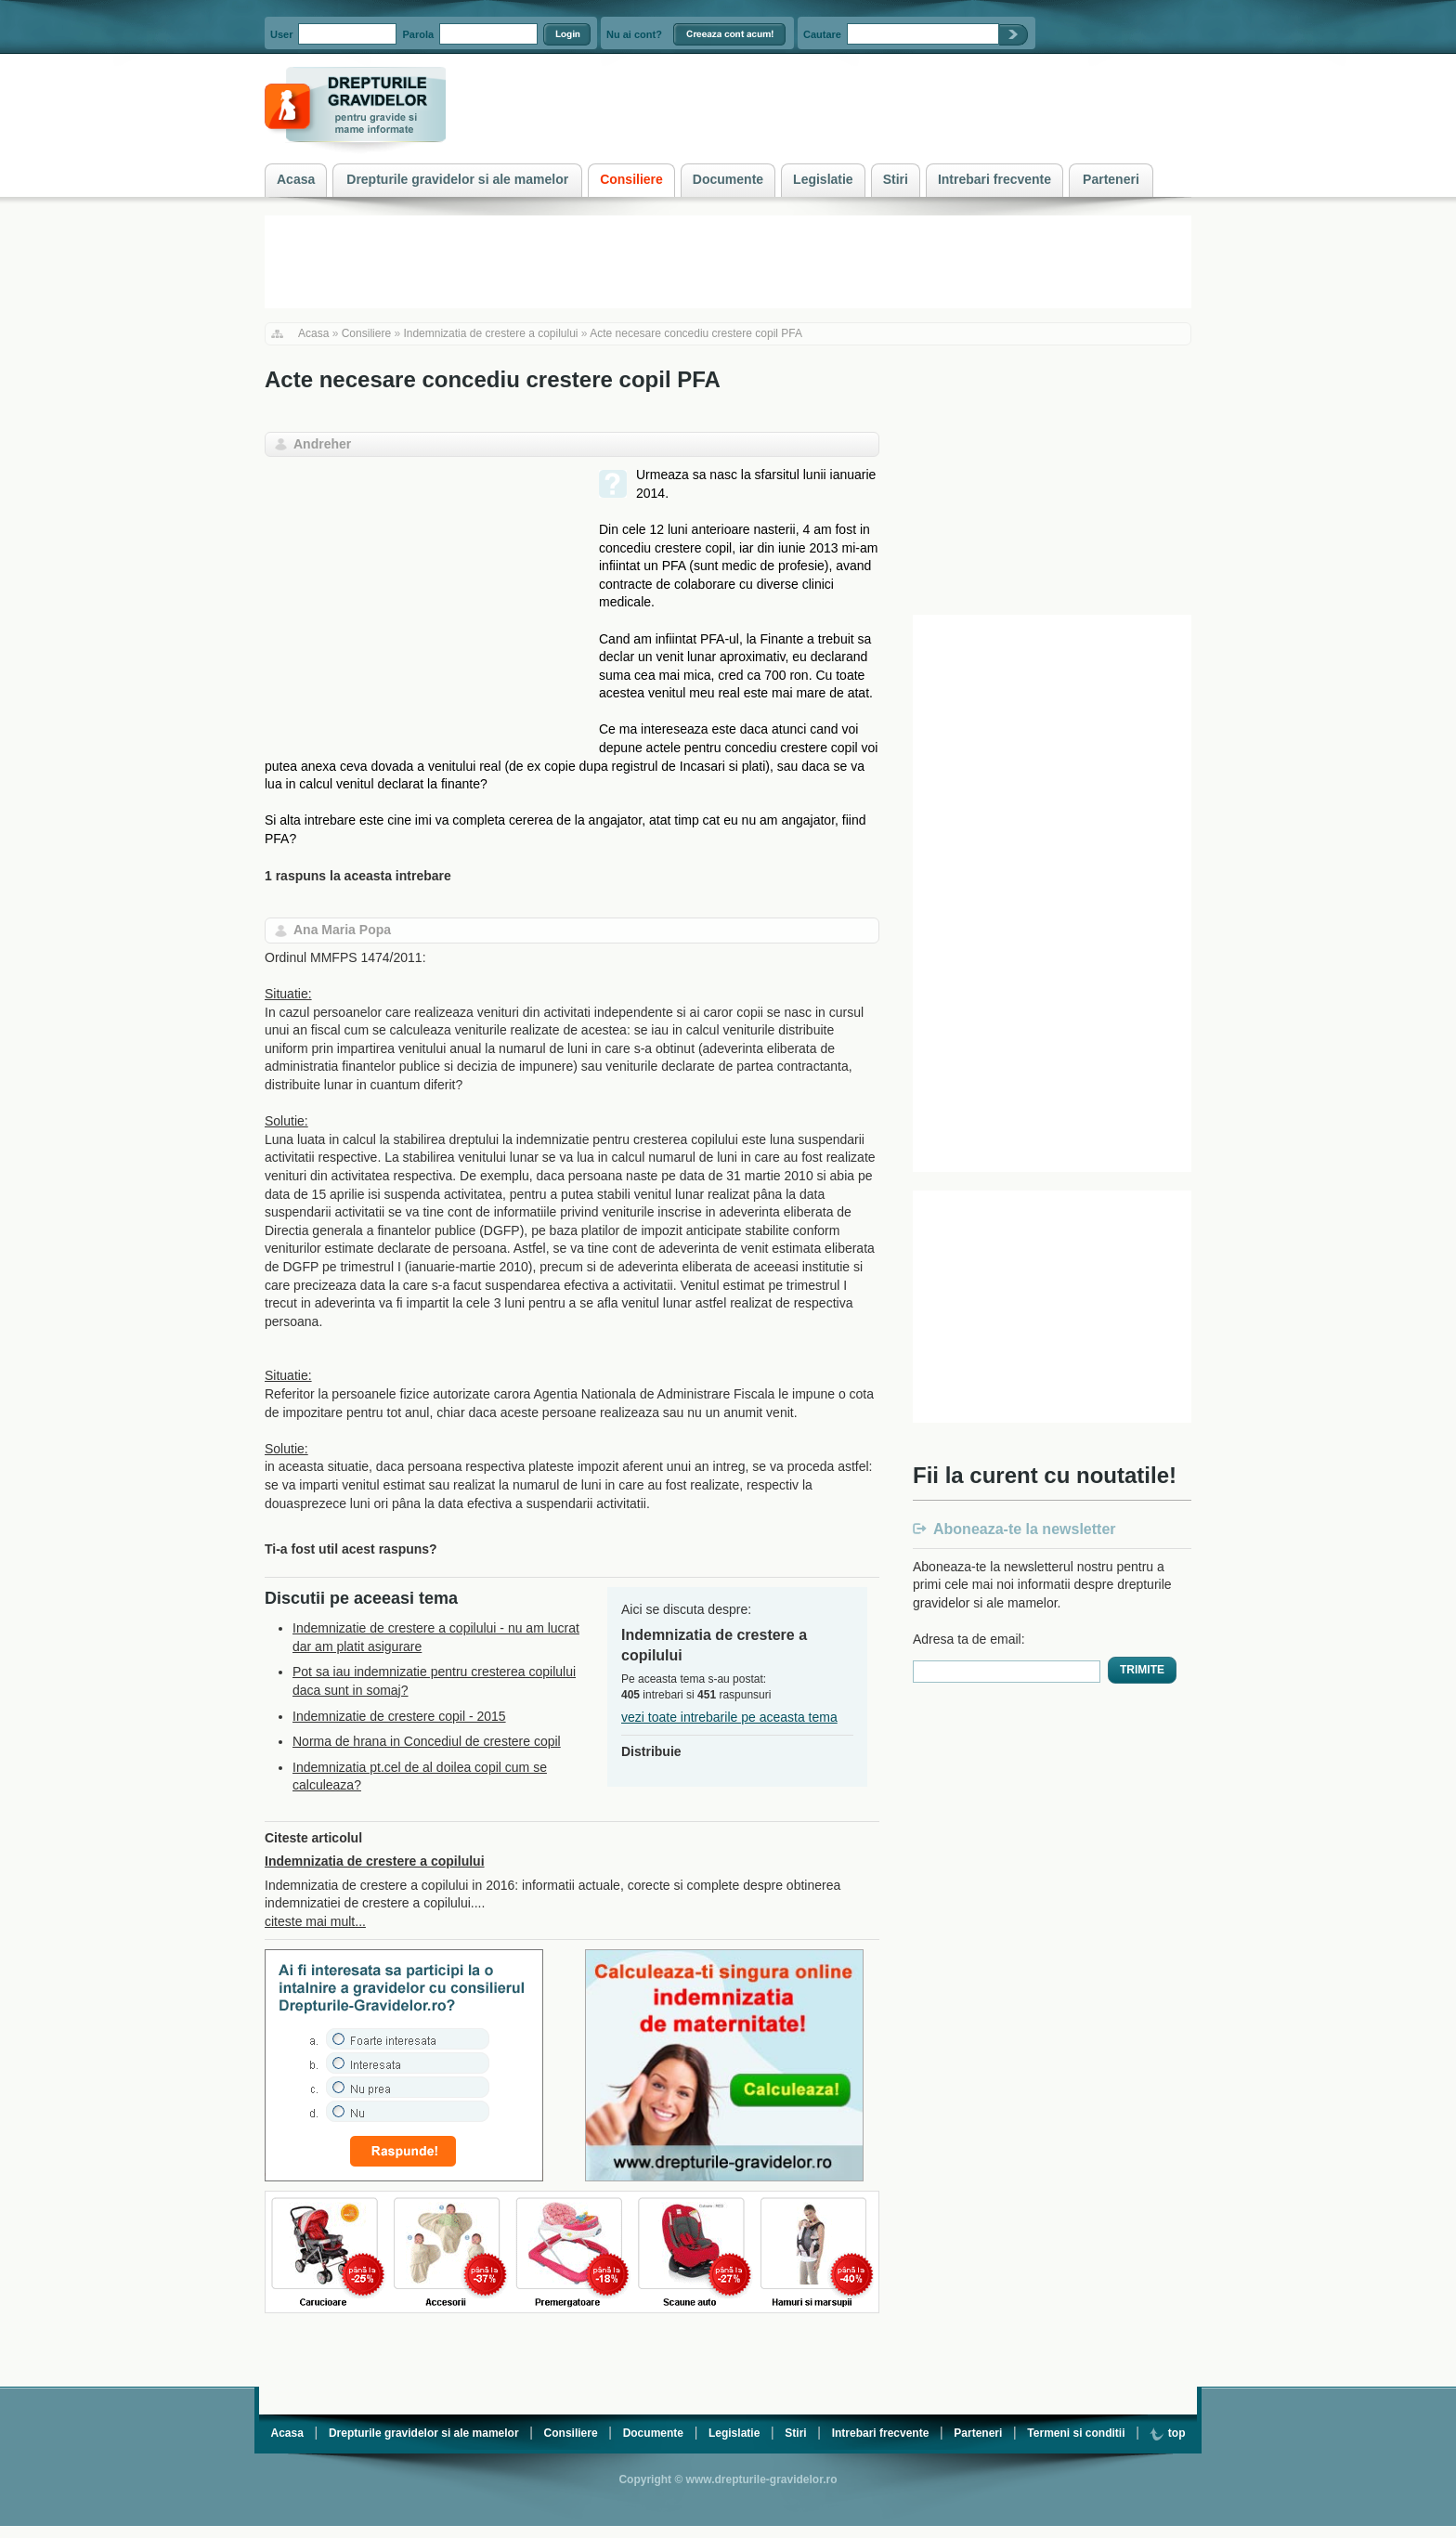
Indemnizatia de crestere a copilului (490, 333)
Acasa (313, 333)
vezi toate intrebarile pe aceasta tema (729, 1717)
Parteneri (978, 2433)
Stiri (795, 2433)
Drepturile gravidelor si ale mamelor (424, 2433)
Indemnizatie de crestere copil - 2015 (399, 1716)
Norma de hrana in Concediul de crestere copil (426, 1741)
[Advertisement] (421, 596)
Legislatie (734, 2433)
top (1167, 2433)
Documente (653, 2433)
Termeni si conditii (1075, 2433)
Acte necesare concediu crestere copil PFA (696, 333)
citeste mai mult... (315, 1921)
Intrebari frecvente (881, 2433)
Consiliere (366, 333)
